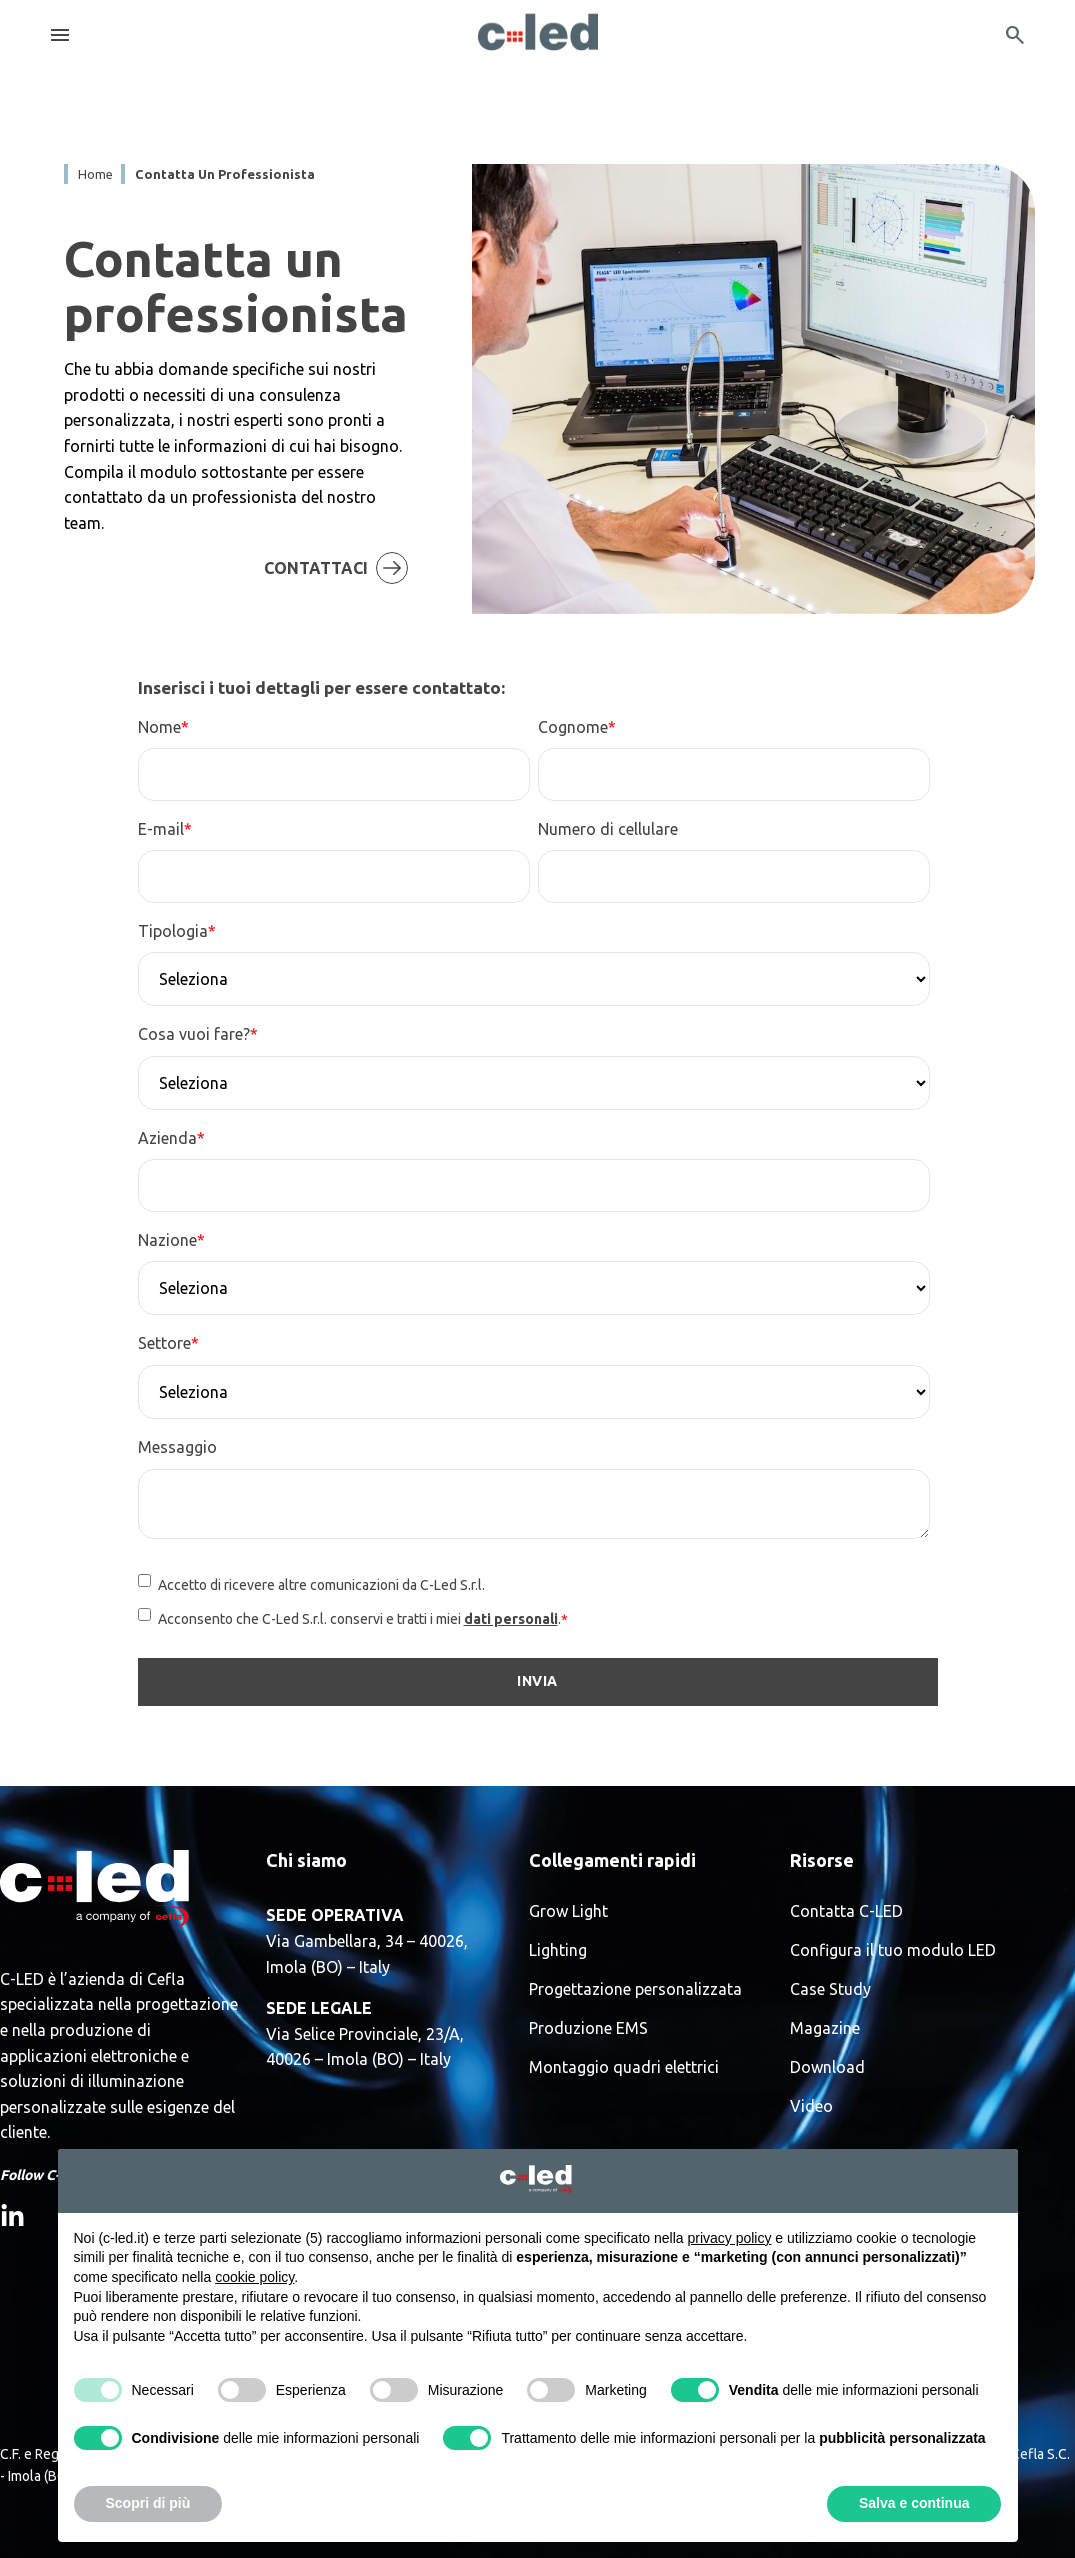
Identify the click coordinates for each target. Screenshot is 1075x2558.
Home (95, 174)
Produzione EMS (588, 2028)
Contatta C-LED (846, 1911)
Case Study (830, 1989)
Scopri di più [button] (148, 2503)
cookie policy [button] (254, 2277)
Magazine (825, 2028)
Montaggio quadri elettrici (624, 2067)
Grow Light (568, 1911)
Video (811, 2106)
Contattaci (375, 543)
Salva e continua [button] (914, 2503)
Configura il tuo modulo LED (893, 1950)
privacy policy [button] (729, 2238)
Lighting (558, 1950)
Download (827, 2067)
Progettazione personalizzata (635, 1989)
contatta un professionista (225, 174)
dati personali (511, 1619)
